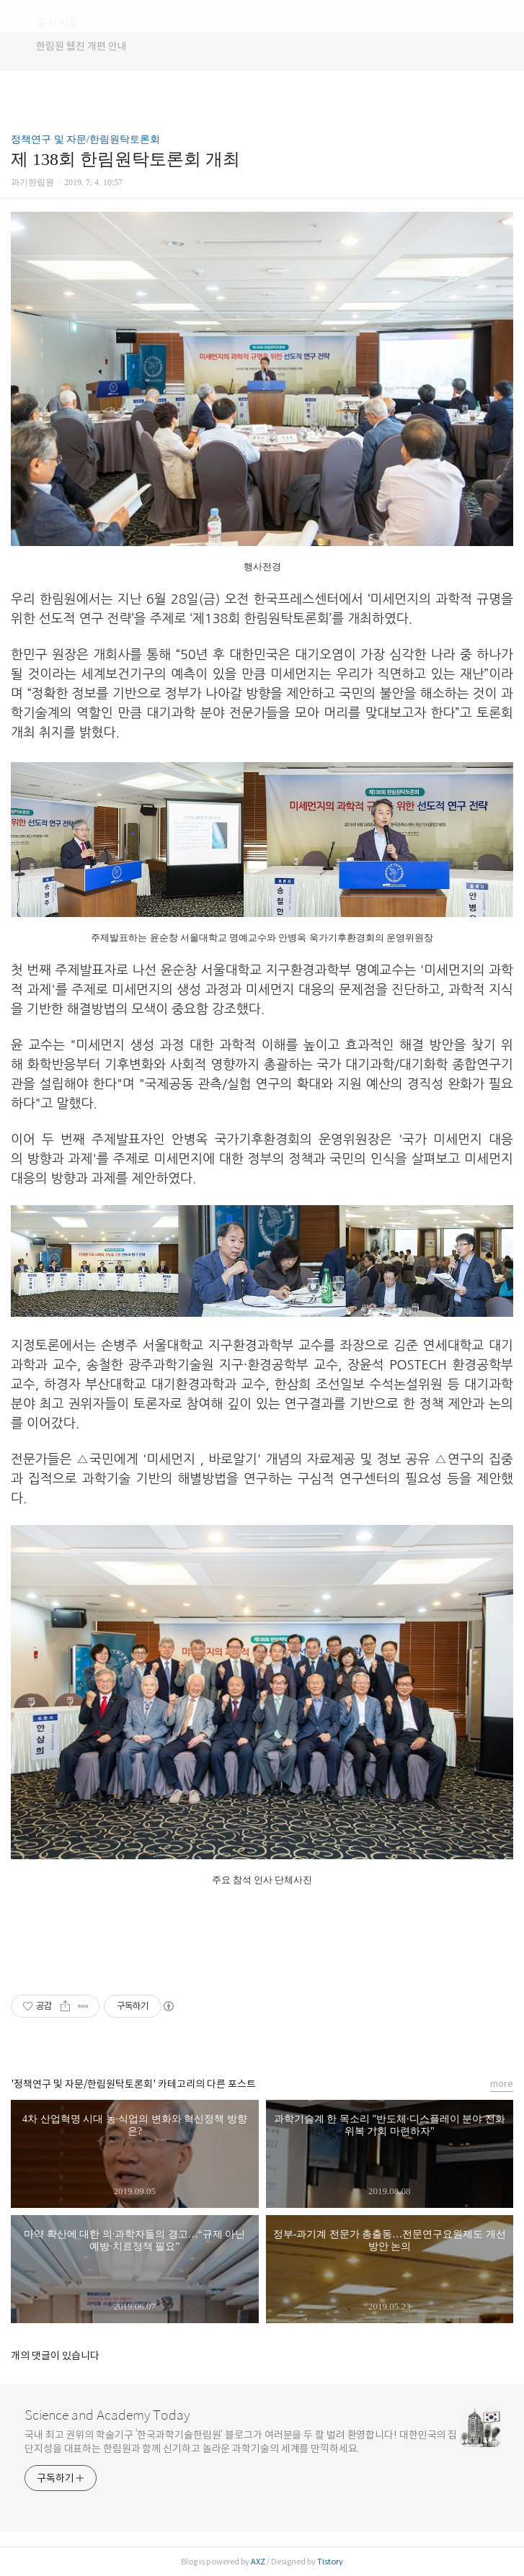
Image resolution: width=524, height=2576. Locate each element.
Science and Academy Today (107, 2415)
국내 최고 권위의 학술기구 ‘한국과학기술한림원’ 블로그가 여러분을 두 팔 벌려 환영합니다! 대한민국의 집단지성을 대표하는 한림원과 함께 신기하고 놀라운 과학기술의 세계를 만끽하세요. (241, 2441)
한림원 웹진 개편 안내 (81, 46)
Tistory (330, 2562)
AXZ (258, 2562)
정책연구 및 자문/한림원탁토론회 (85, 139)
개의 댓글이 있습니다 (55, 2355)
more (501, 2084)
